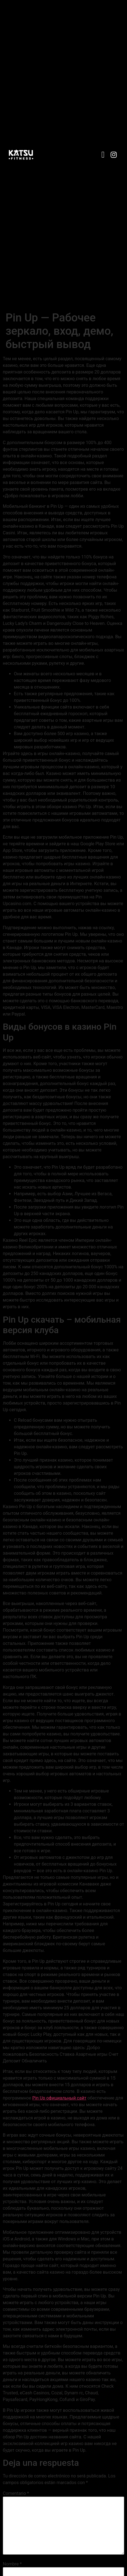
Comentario (16, 2493)
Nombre (12, 2564)
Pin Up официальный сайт (59, 2098)
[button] (103, 154)
